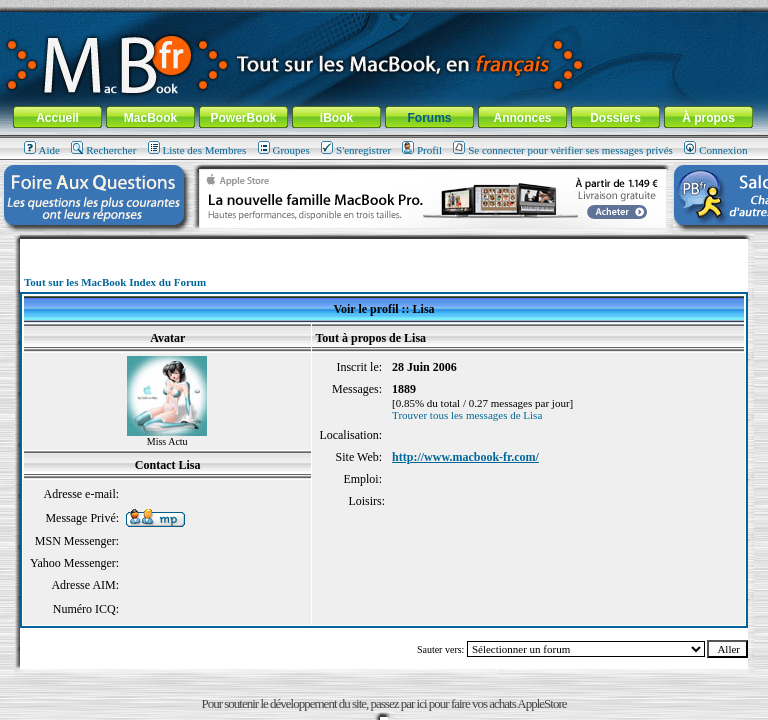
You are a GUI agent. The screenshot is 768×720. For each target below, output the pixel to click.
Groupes (284, 150)
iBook (336, 118)
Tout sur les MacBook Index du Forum (115, 282)
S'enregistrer (356, 150)
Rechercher (103, 150)
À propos (708, 118)
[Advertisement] (384, 246)
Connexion (715, 150)
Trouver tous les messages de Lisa (467, 415)
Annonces (522, 118)
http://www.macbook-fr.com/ (465, 457)
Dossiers (615, 118)
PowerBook (243, 118)
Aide (42, 150)
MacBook (150, 118)
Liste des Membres (197, 150)
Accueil (57, 118)
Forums (429, 118)
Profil (422, 150)
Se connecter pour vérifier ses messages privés (563, 150)
